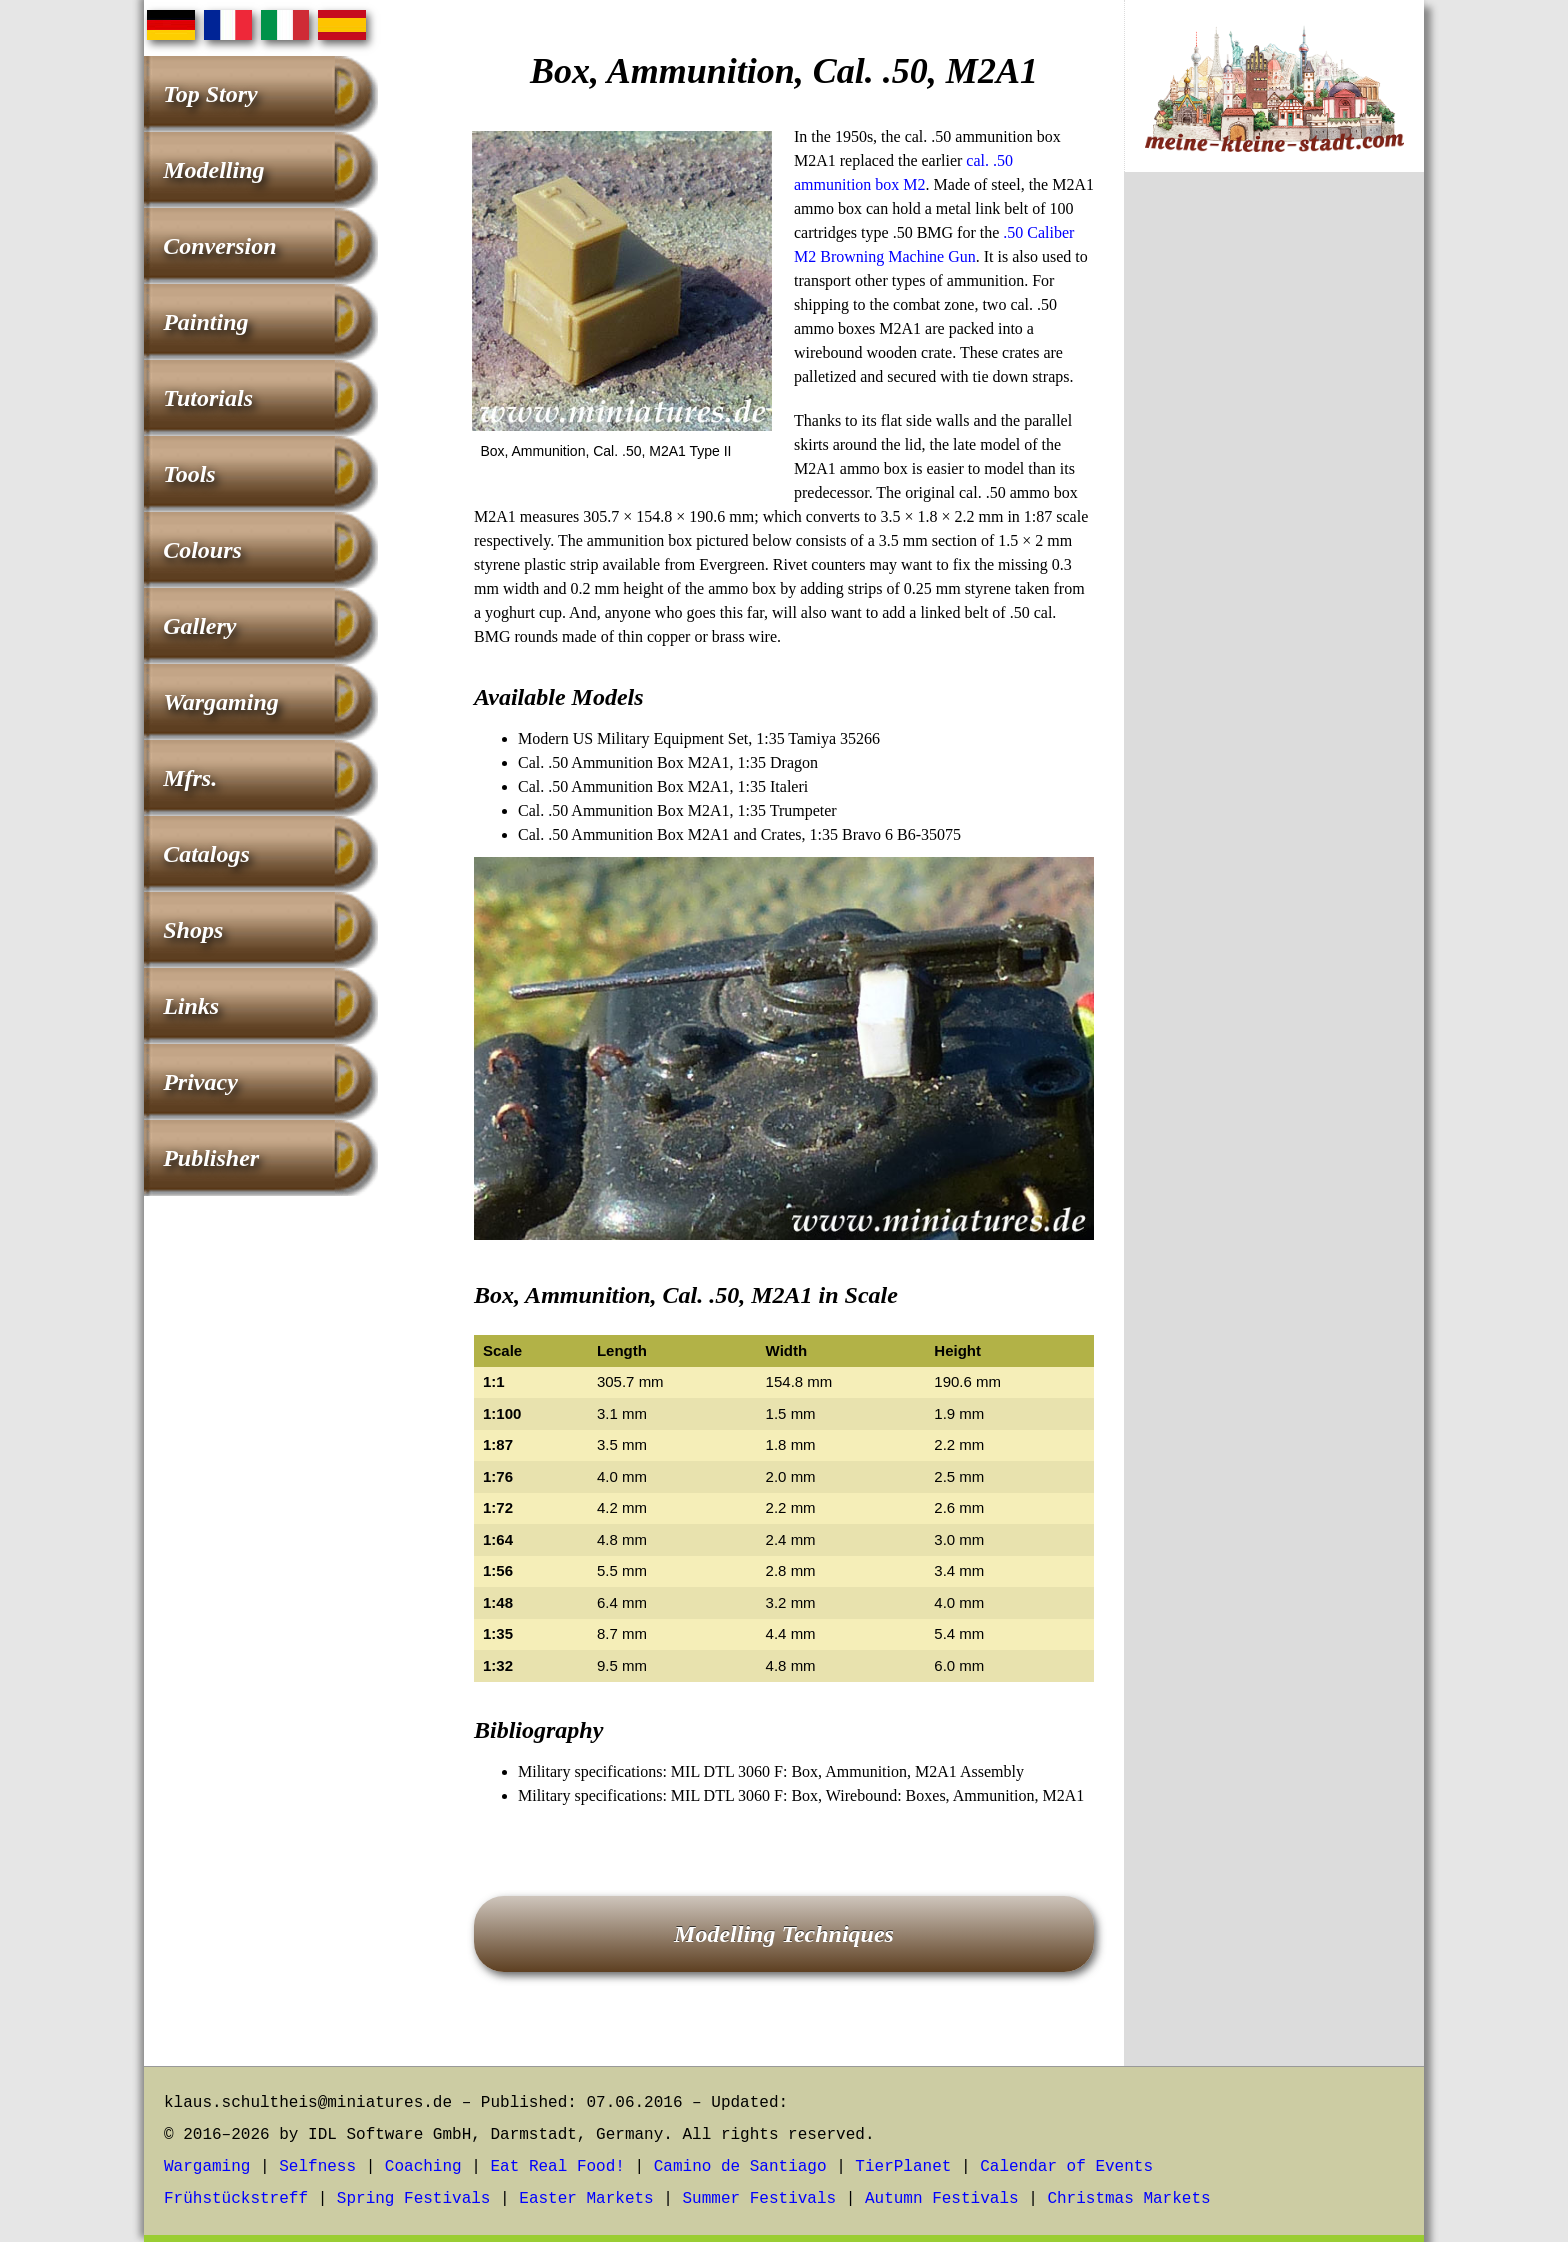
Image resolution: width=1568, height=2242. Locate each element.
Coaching (423, 2167)
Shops (193, 930)
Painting (205, 322)
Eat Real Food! (557, 2167)
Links (191, 1006)
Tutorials (208, 398)
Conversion (219, 246)
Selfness (317, 2167)
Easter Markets (586, 2199)
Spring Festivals (414, 2199)
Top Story (210, 94)
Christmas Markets (1128, 2199)
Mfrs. (190, 778)
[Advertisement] (1274, 519)
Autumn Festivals (942, 2199)
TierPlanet (903, 2167)
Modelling (213, 170)
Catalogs (206, 854)
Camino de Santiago (740, 2167)
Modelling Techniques (784, 1934)
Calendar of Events (1066, 2167)
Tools (189, 474)
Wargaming (221, 702)
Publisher (211, 1158)
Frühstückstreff (236, 2199)
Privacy (200, 1082)
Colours (202, 550)
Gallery (199, 626)
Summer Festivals (760, 2199)
